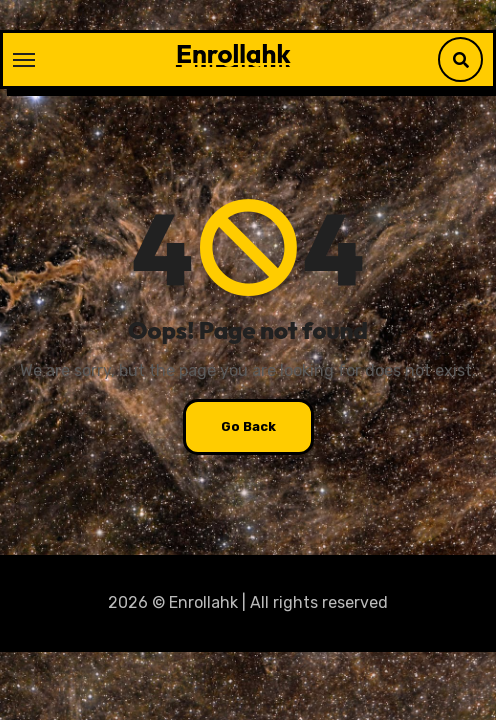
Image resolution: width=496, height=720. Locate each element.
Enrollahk (233, 53)
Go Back (248, 426)
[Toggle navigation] (24, 60)
